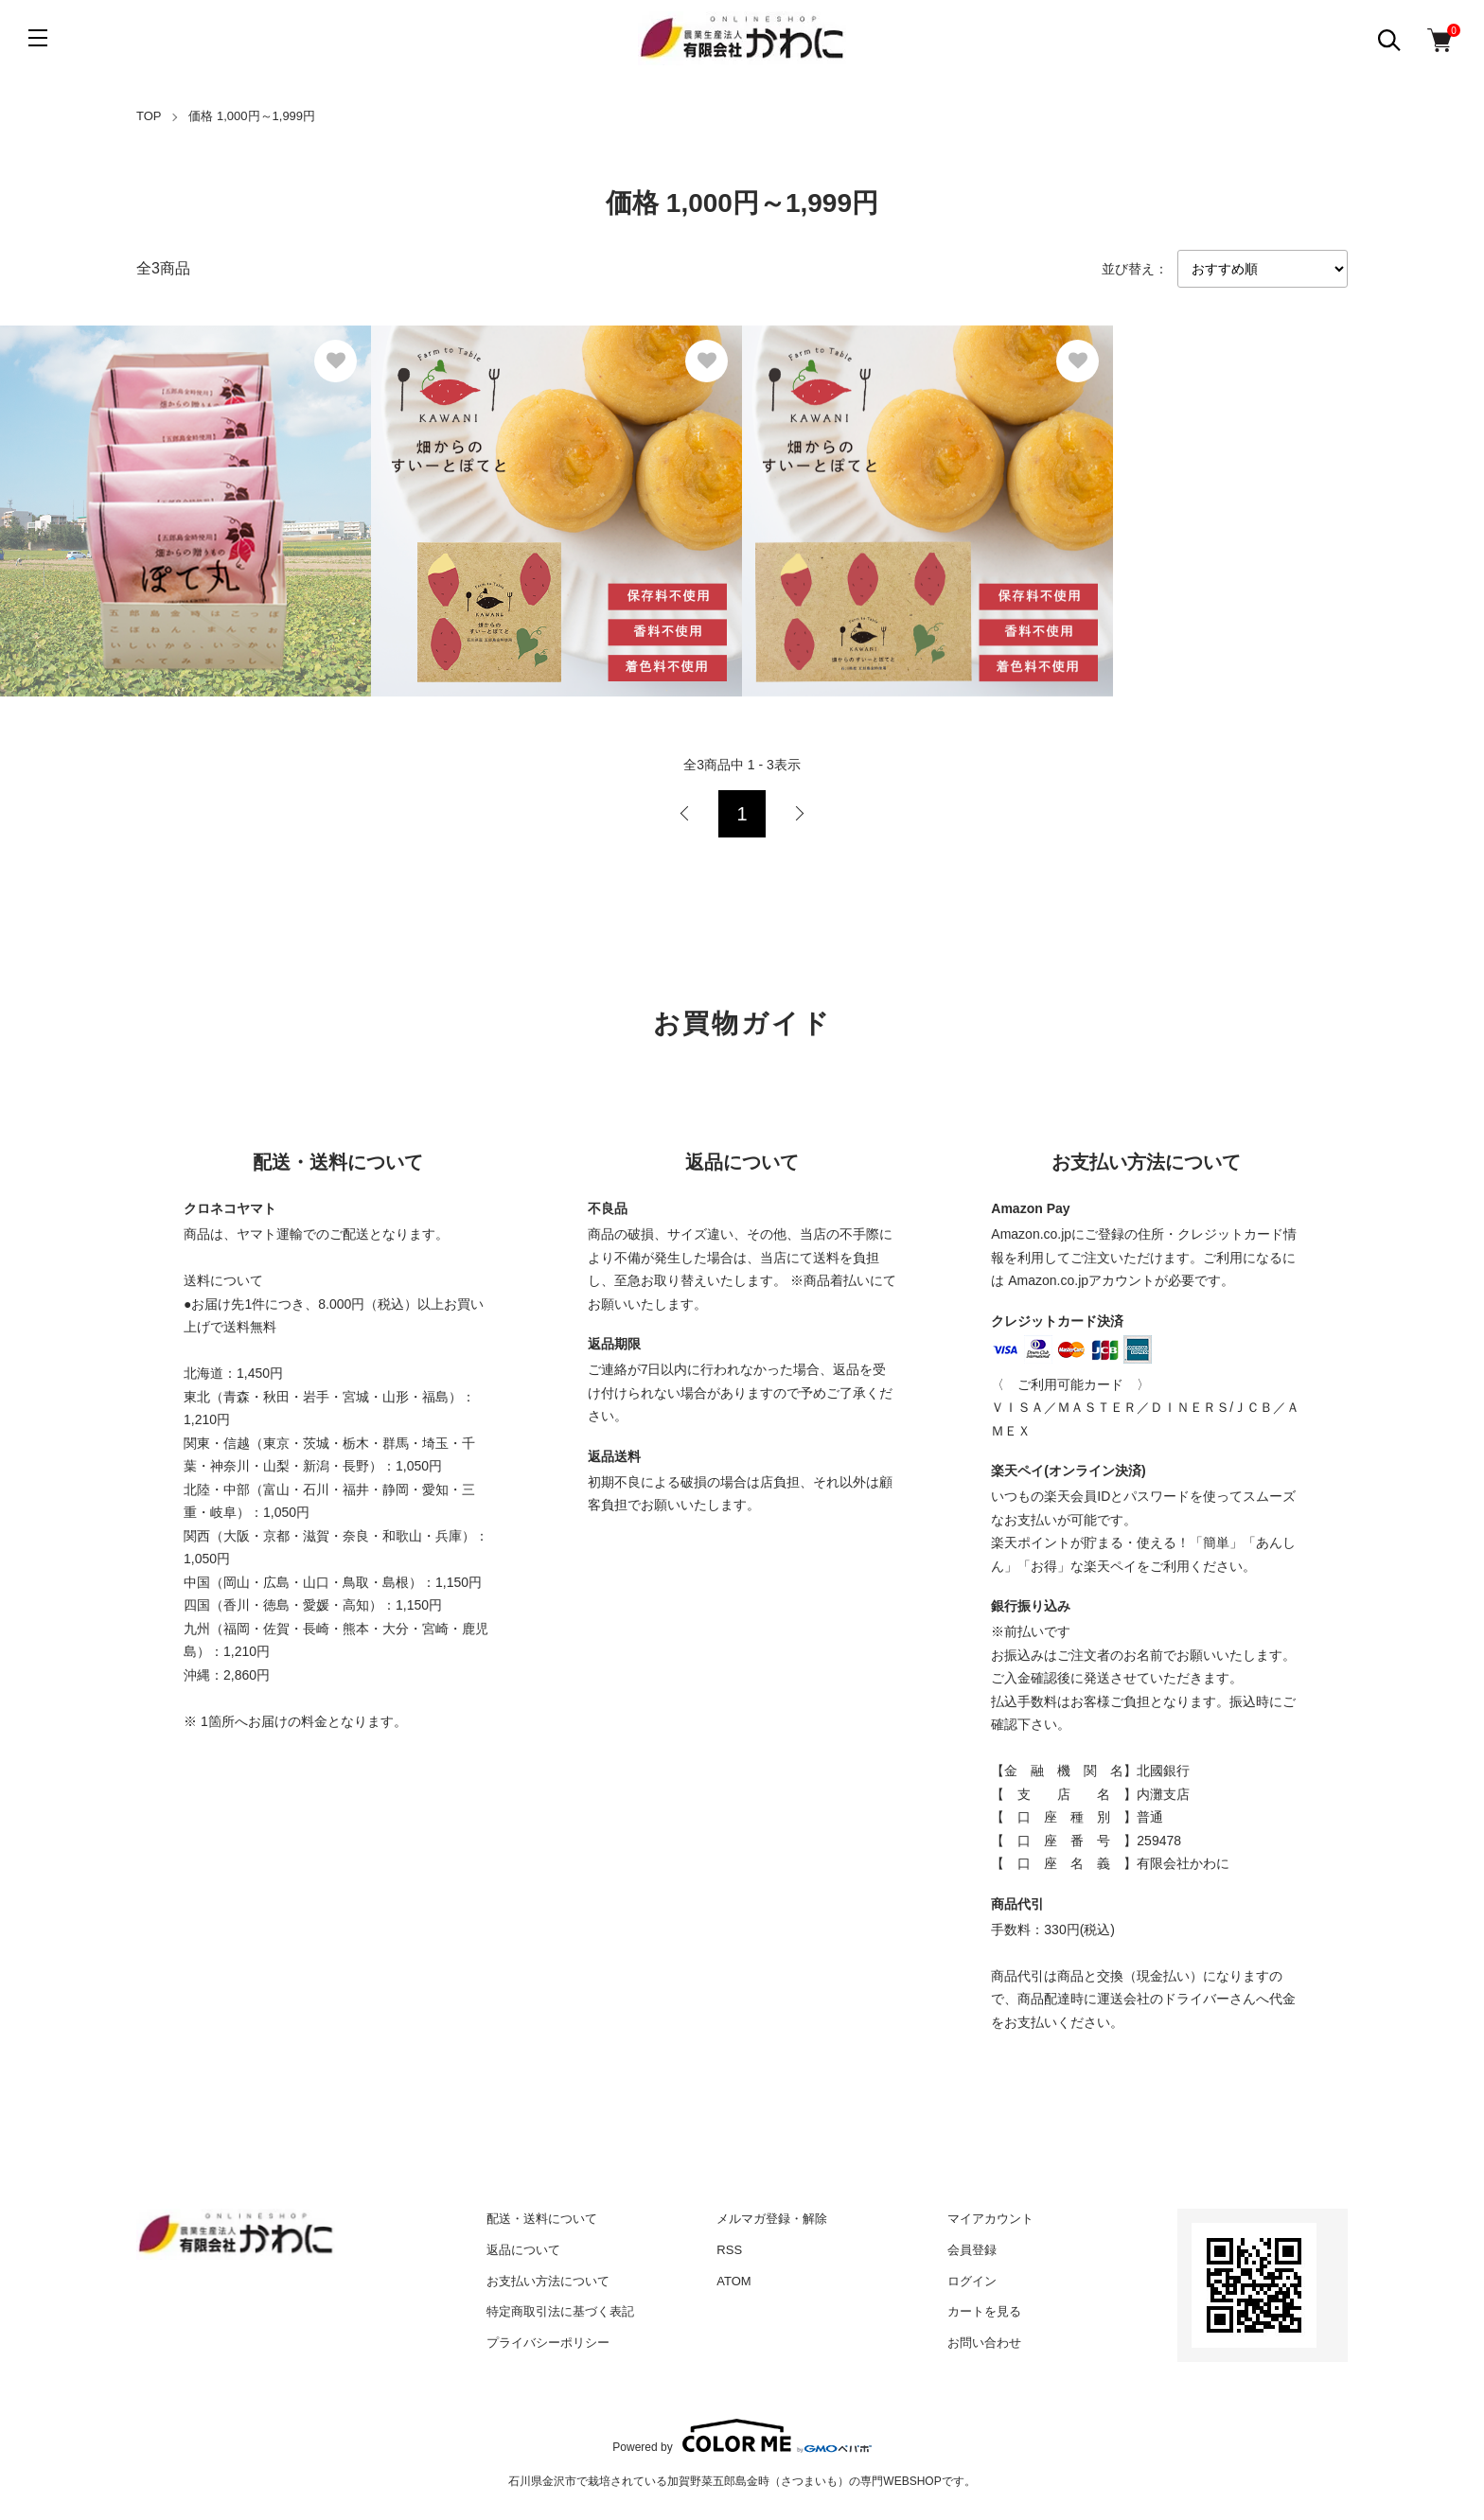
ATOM (733, 2281)
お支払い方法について (548, 2281)
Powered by (741, 2436)
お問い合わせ (984, 2342)
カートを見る (984, 2311)
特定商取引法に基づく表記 (560, 2311)
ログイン (972, 2281)
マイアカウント (990, 2219)
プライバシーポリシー (548, 2342)
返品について (523, 2250)
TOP (149, 116)
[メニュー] (38, 38)
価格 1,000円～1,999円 (251, 116)
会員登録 (972, 2250)
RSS (729, 2250)
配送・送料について (541, 2219)
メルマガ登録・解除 (771, 2219)
